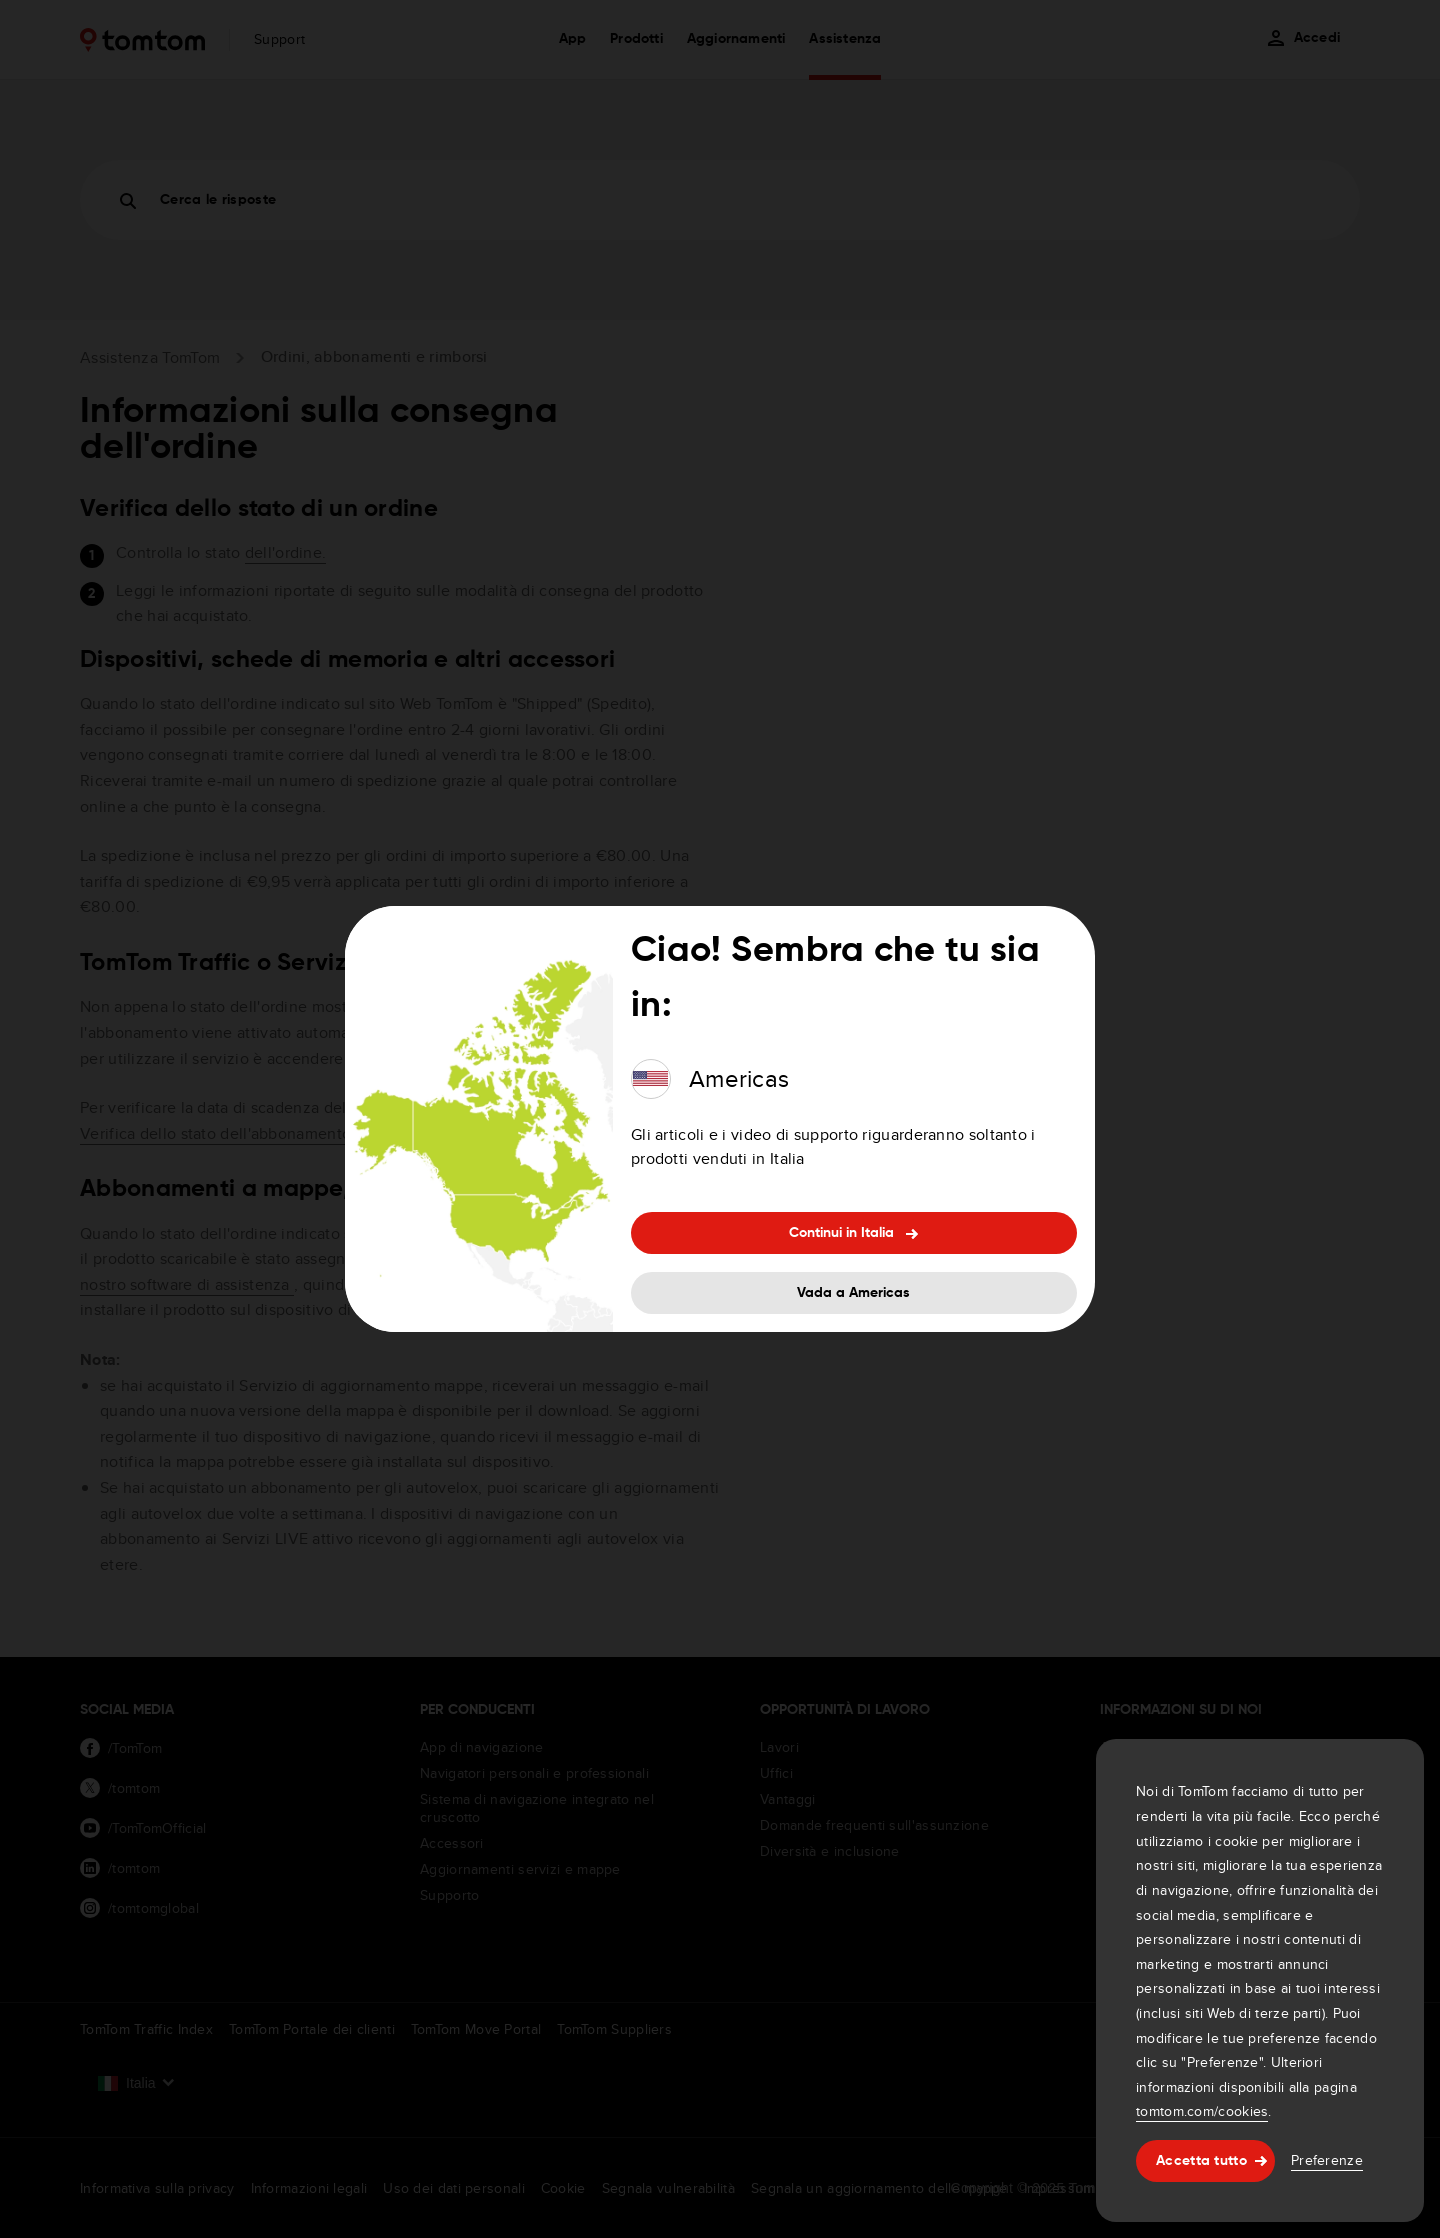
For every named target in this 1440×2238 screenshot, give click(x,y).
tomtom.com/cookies (1202, 2111)
